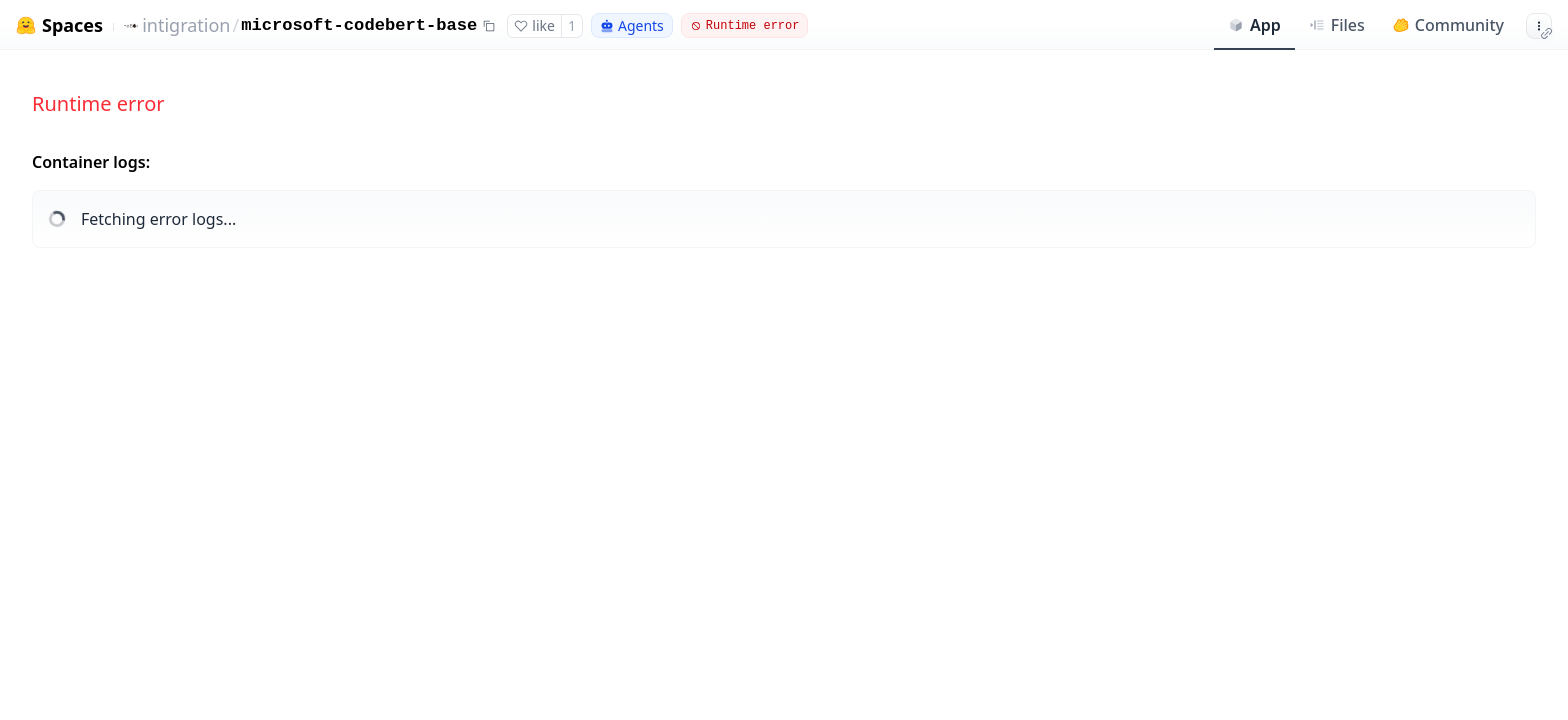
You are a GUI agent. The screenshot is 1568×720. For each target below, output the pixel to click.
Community (1448, 25)
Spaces (72, 25)
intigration (186, 25)
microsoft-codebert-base (359, 25)
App (1254, 25)
